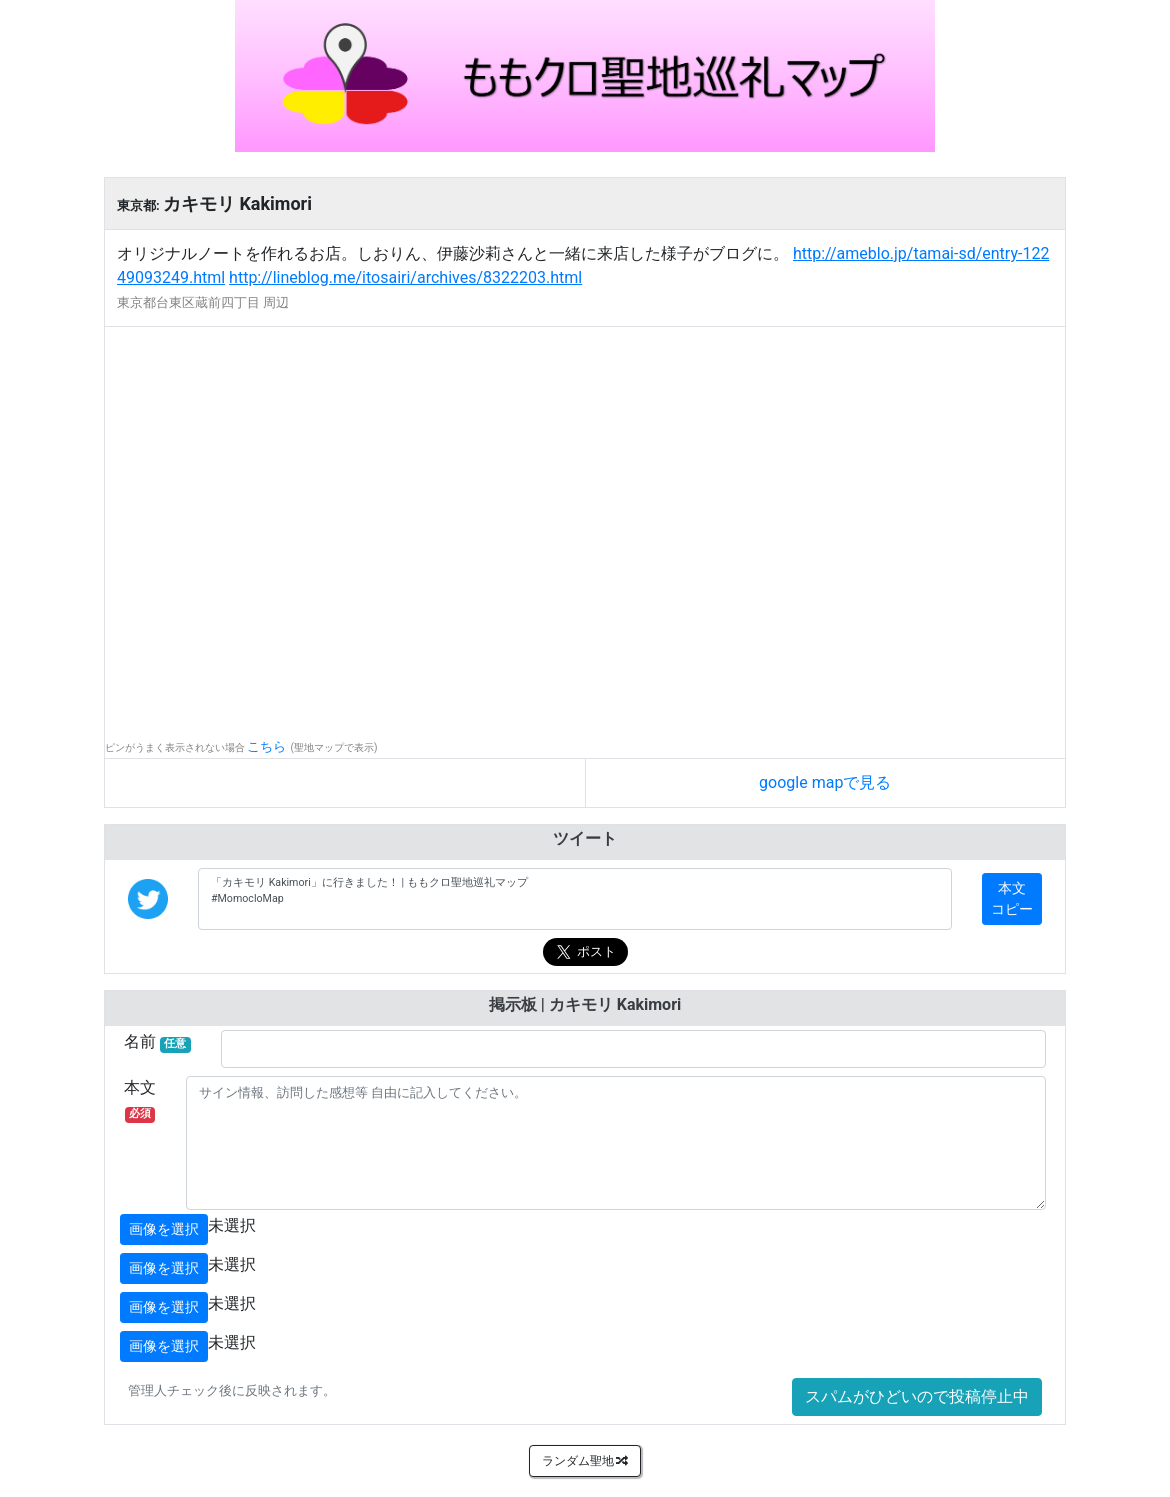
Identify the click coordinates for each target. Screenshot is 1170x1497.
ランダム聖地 (585, 1461)
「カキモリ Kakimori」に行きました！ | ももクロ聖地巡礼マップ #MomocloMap (575, 899)
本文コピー (1012, 898)
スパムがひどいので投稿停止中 (917, 1396)
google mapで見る (825, 782)
